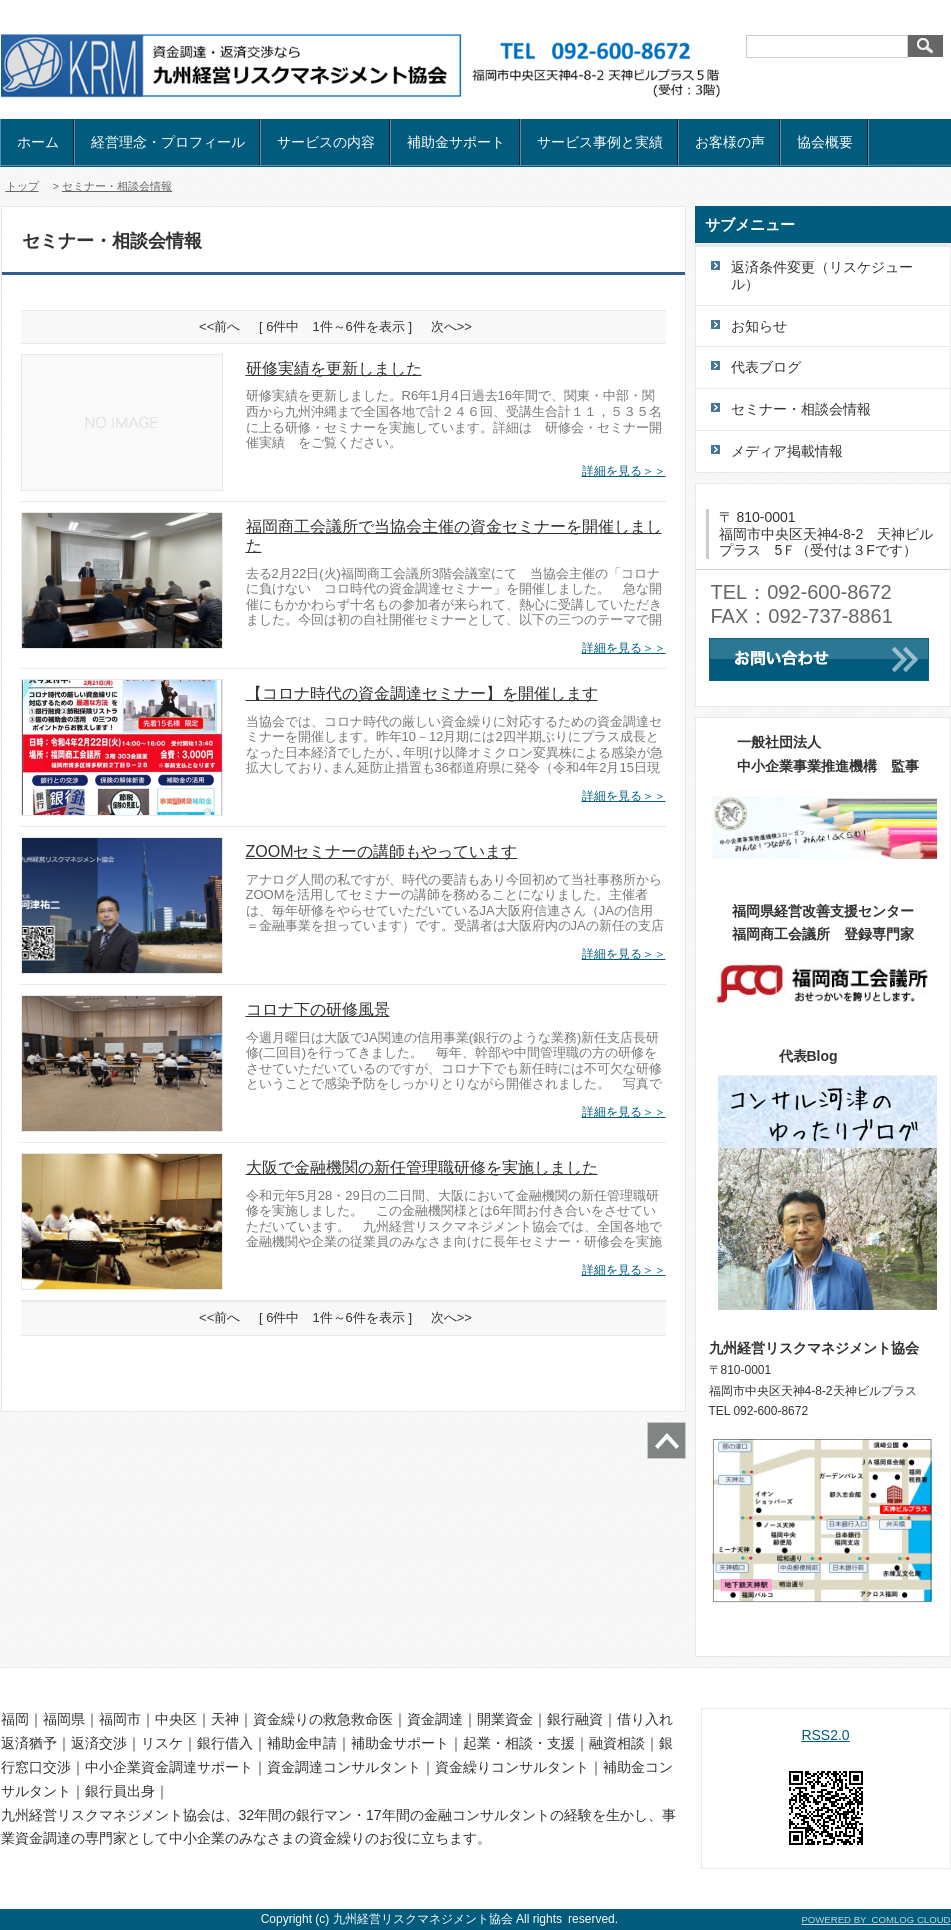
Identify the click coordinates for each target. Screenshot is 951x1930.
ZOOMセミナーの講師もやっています (382, 851)
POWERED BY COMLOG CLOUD (875, 1919)
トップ (22, 186)
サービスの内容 (326, 142)
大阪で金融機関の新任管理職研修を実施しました (422, 1167)
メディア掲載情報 (787, 451)
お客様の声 (730, 142)
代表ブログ (766, 367)
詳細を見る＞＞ (624, 471)
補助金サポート (456, 142)
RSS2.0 (825, 1735)
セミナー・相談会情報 (117, 186)
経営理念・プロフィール (168, 142)
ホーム (38, 142)
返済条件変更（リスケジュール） (822, 275)
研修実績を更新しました (334, 368)
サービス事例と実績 (600, 142)
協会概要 (825, 142)
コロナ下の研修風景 (318, 1009)
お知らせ (759, 326)
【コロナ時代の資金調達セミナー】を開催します (422, 693)
